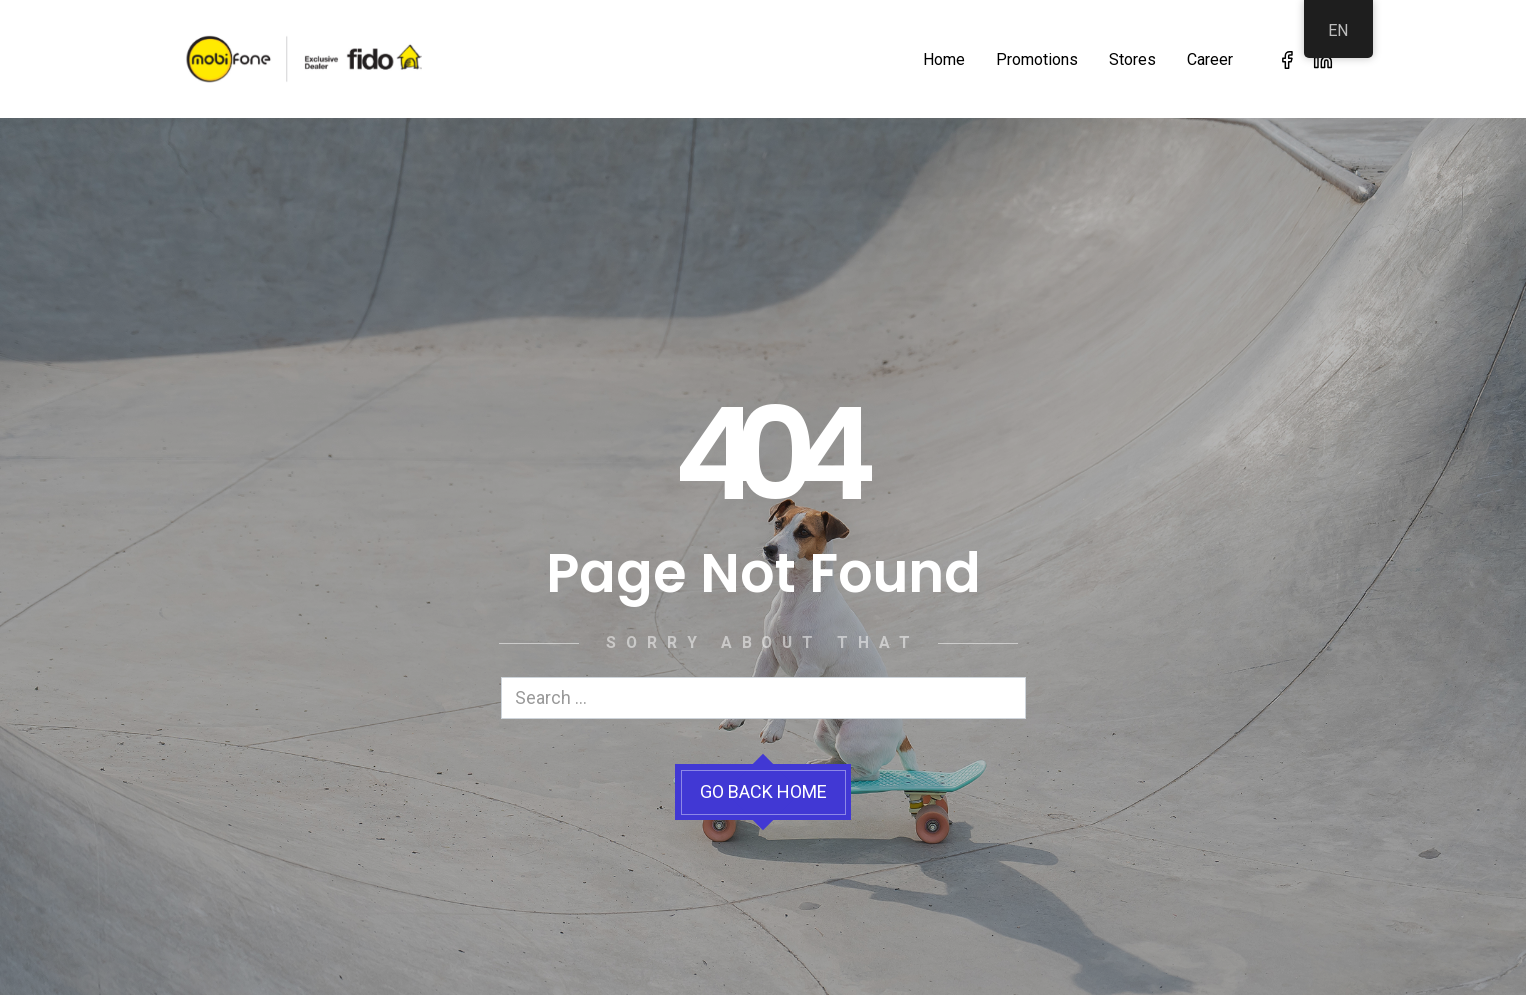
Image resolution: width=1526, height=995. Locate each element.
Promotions (1037, 59)
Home (944, 59)
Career (1210, 59)
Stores (1132, 59)
